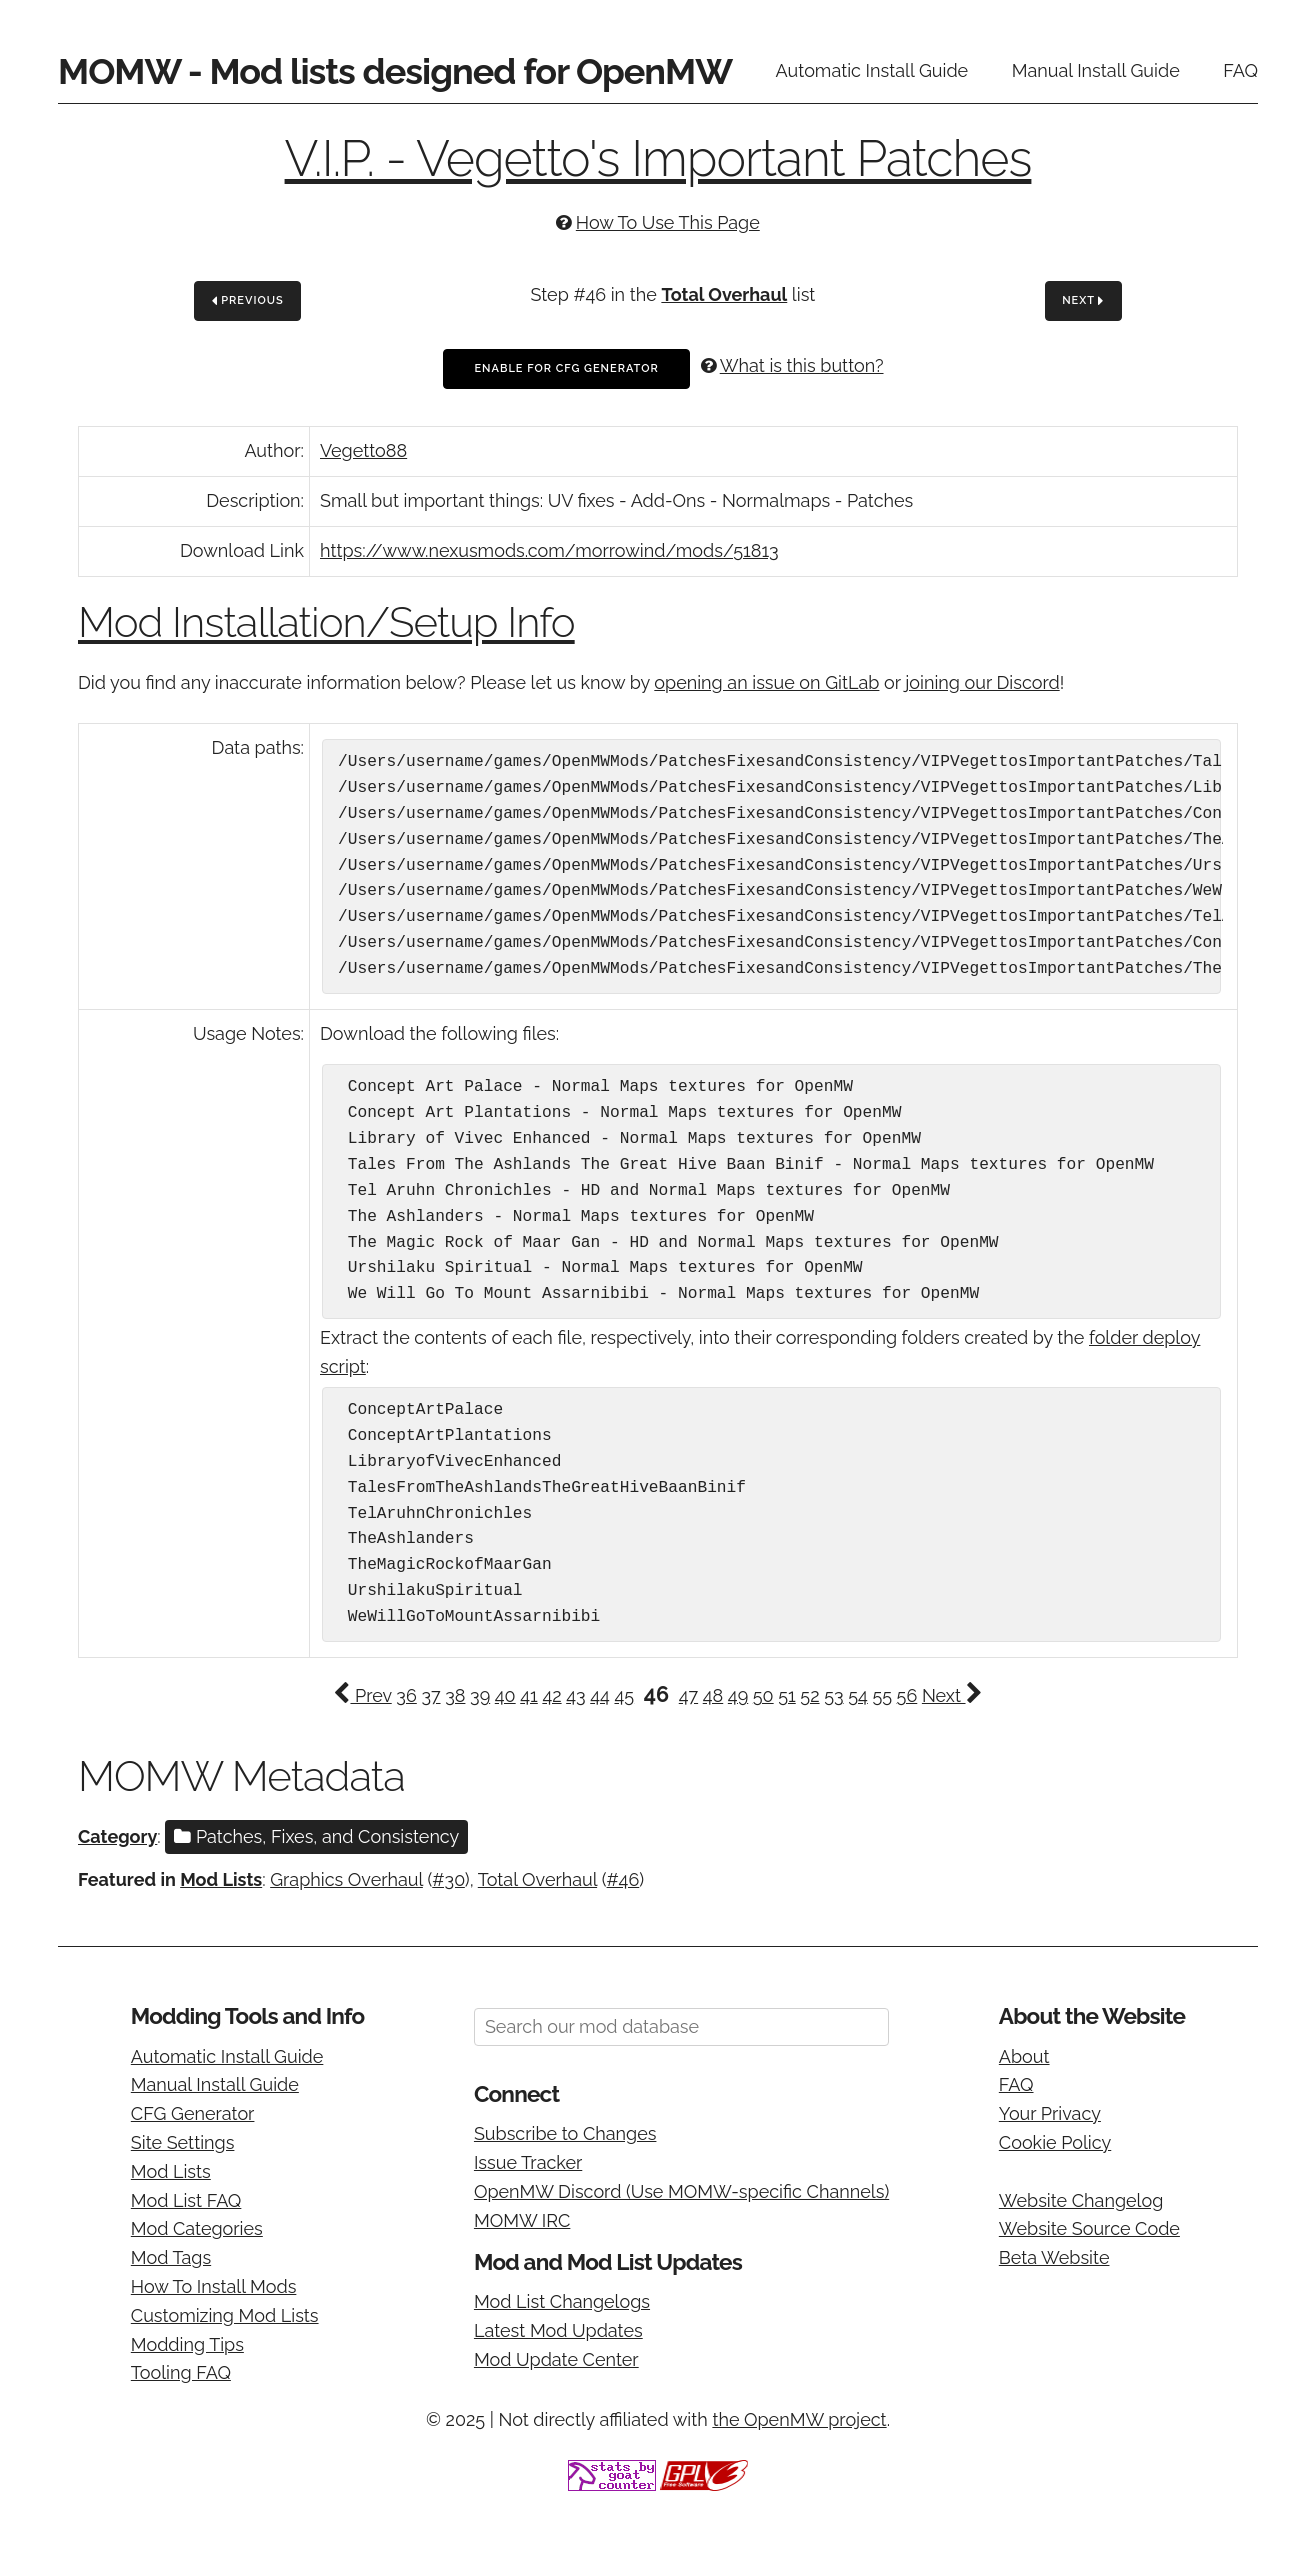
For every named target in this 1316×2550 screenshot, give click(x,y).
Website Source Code (1089, 2228)
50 (763, 1695)
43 (575, 1695)
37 (430, 1695)
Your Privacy (1050, 2113)
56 (907, 1695)
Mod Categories (197, 2228)
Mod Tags (171, 2257)
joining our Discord (982, 682)
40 (505, 1695)
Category (117, 1836)
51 (787, 1695)
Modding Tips (187, 2344)
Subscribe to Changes (565, 2133)
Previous (248, 301)
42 (551, 1695)
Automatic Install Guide (872, 70)
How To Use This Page (668, 222)
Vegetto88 (363, 450)
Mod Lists (221, 1879)
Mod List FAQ (186, 2200)
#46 (623, 1879)
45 (624, 1695)
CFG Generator (193, 2113)
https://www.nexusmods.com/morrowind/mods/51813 (549, 550)
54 (858, 1695)
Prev (362, 1695)
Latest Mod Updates (558, 2330)
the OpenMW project (799, 2419)
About (1024, 2056)
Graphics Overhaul (346, 1879)
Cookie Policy (1055, 2142)
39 (480, 1695)
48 (713, 1695)
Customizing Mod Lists (225, 2315)
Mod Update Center (556, 2359)
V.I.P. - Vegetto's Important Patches (658, 158)
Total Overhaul (724, 294)
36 (406, 1695)
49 (738, 1695)
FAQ (1240, 70)
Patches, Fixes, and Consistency (316, 1836)
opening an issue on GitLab (766, 682)
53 (833, 1695)
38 (455, 1695)
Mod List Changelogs (562, 2301)
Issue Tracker (528, 2162)
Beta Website (1054, 2257)
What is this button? (802, 365)
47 (688, 1695)
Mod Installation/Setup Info (326, 622)
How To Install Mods (214, 2286)
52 (809, 1695)
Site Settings (183, 2142)
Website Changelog (1081, 2200)
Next (1083, 301)
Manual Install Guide (1096, 70)
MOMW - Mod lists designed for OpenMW (395, 71)
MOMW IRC (522, 2220)
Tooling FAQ (181, 2372)
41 (529, 1695)
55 (882, 1695)
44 (600, 1695)
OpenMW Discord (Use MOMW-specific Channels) (681, 2191)
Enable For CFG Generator (566, 368)
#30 (448, 1879)
